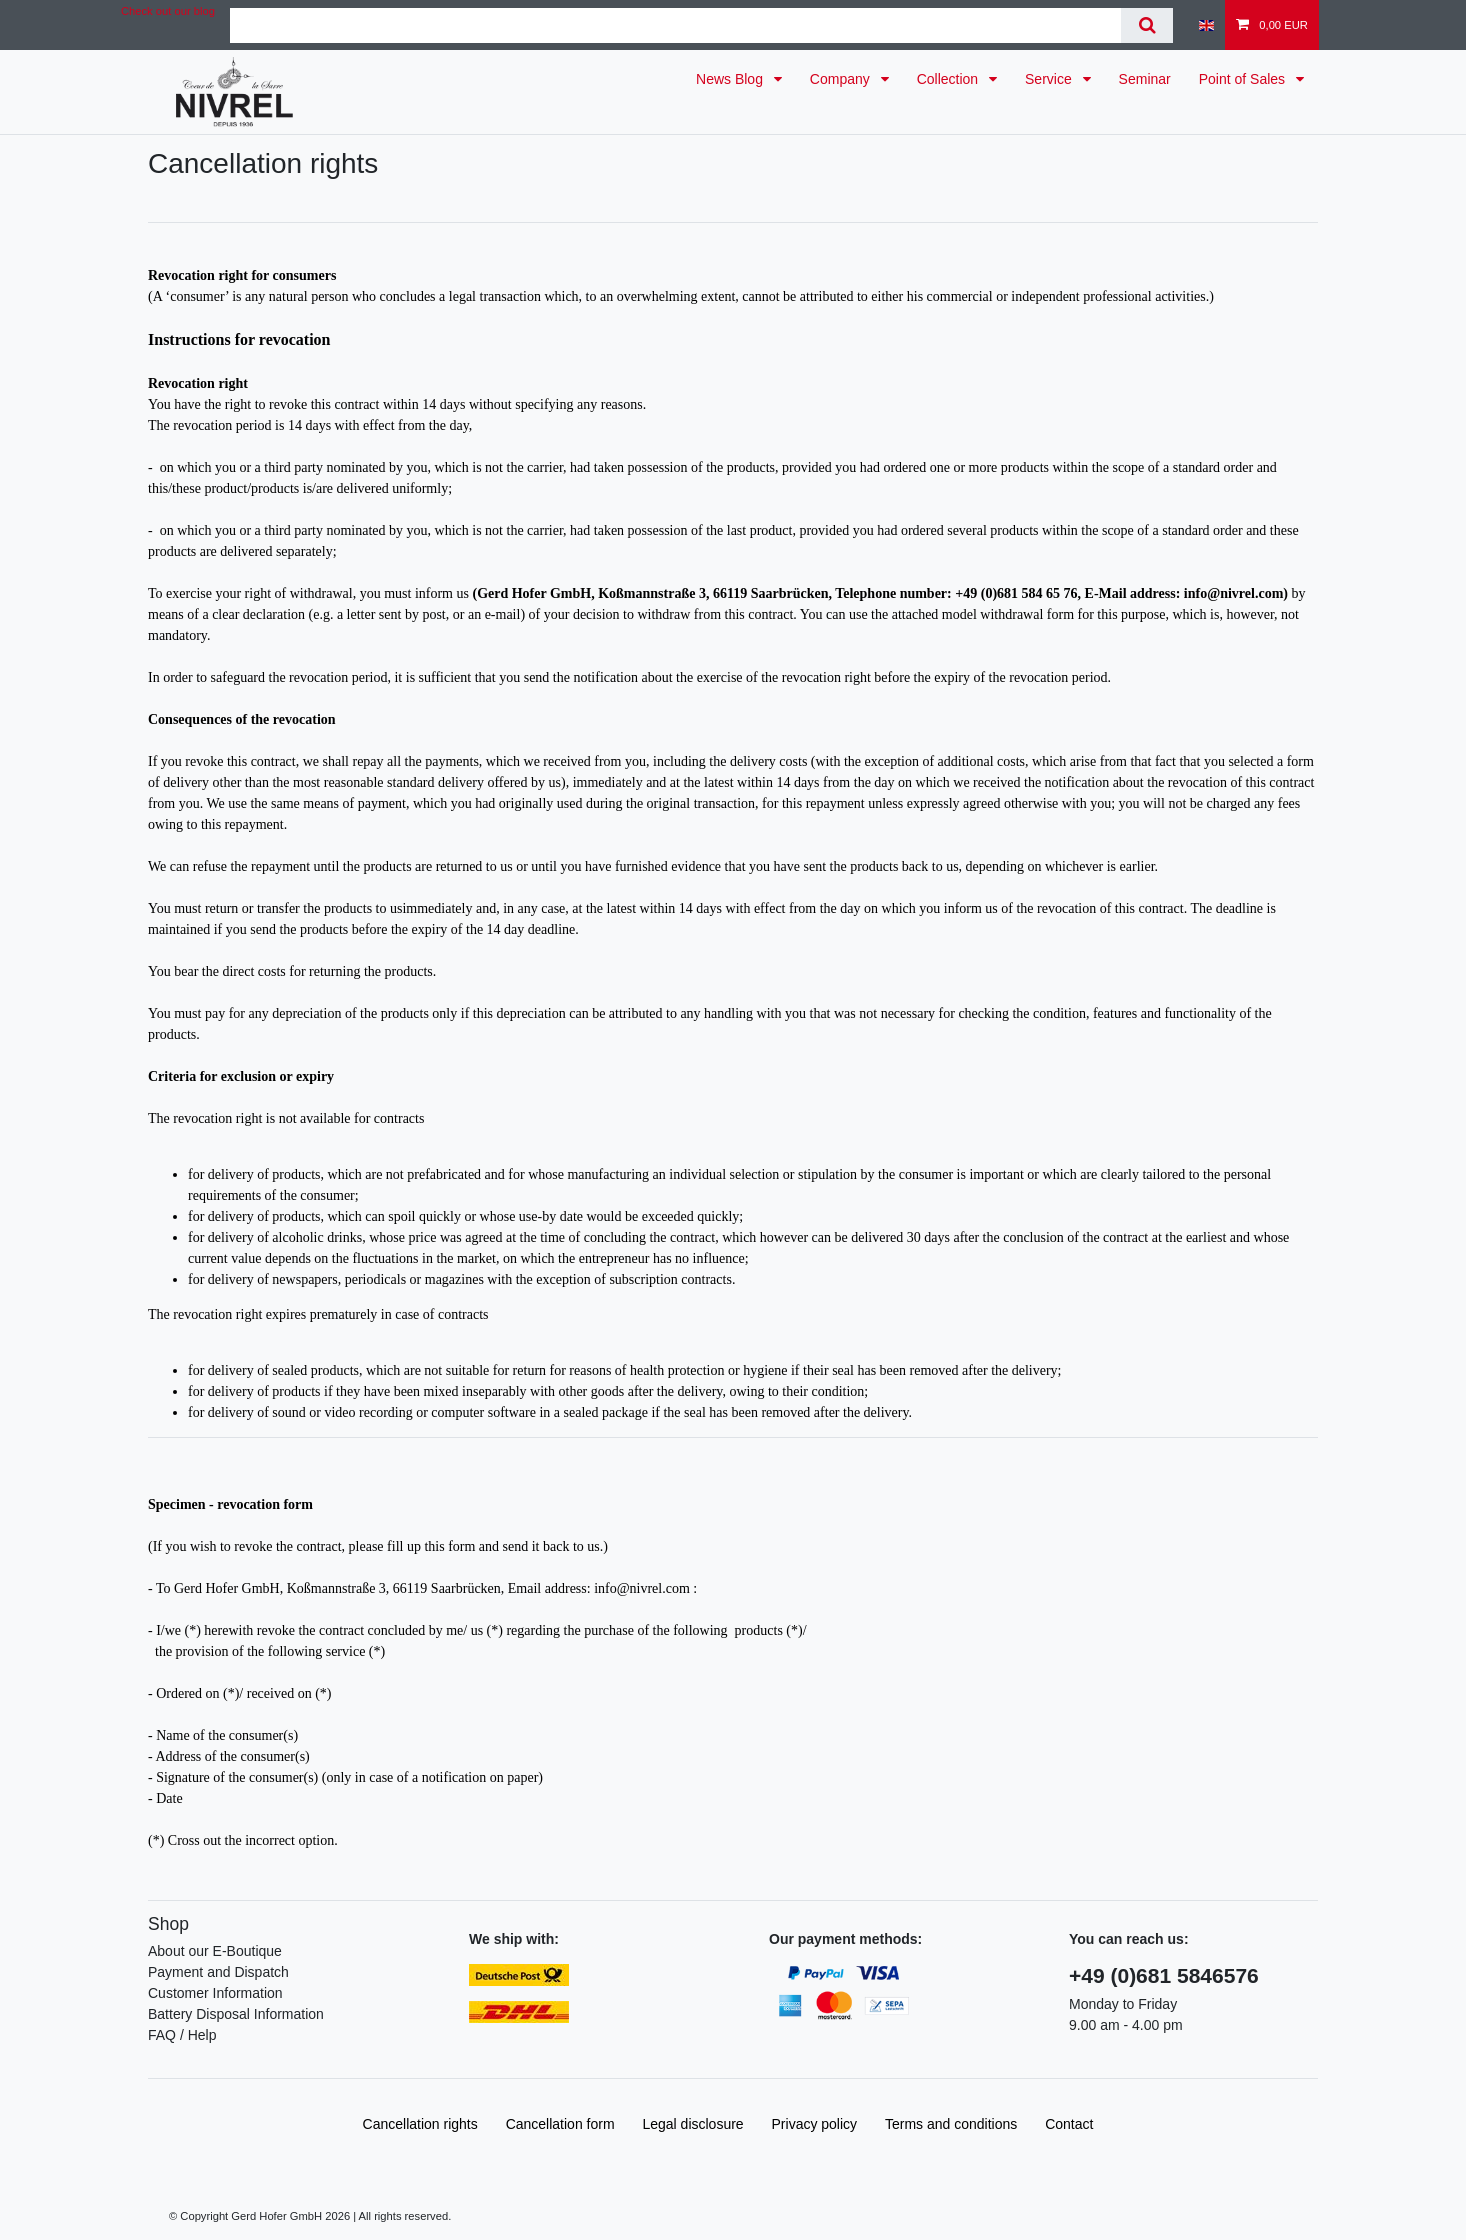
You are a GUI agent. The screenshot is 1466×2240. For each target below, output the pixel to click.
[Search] (1146, 25)
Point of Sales (1244, 79)
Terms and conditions (951, 2124)
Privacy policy (815, 2124)
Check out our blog (168, 11)
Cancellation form (560, 2124)
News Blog (731, 79)
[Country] (1206, 25)
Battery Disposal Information (236, 2014)
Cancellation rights (420, 2124)
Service (1050, 79)
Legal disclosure (692, 2124)
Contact (1069, 2124)
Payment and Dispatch (218, 1972)
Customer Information (215, 1993)
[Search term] (675, 25)
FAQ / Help (182, 2035)
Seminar (1145, 79)
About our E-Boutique (215, 1951)
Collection (949, 79)
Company (842, 79)
